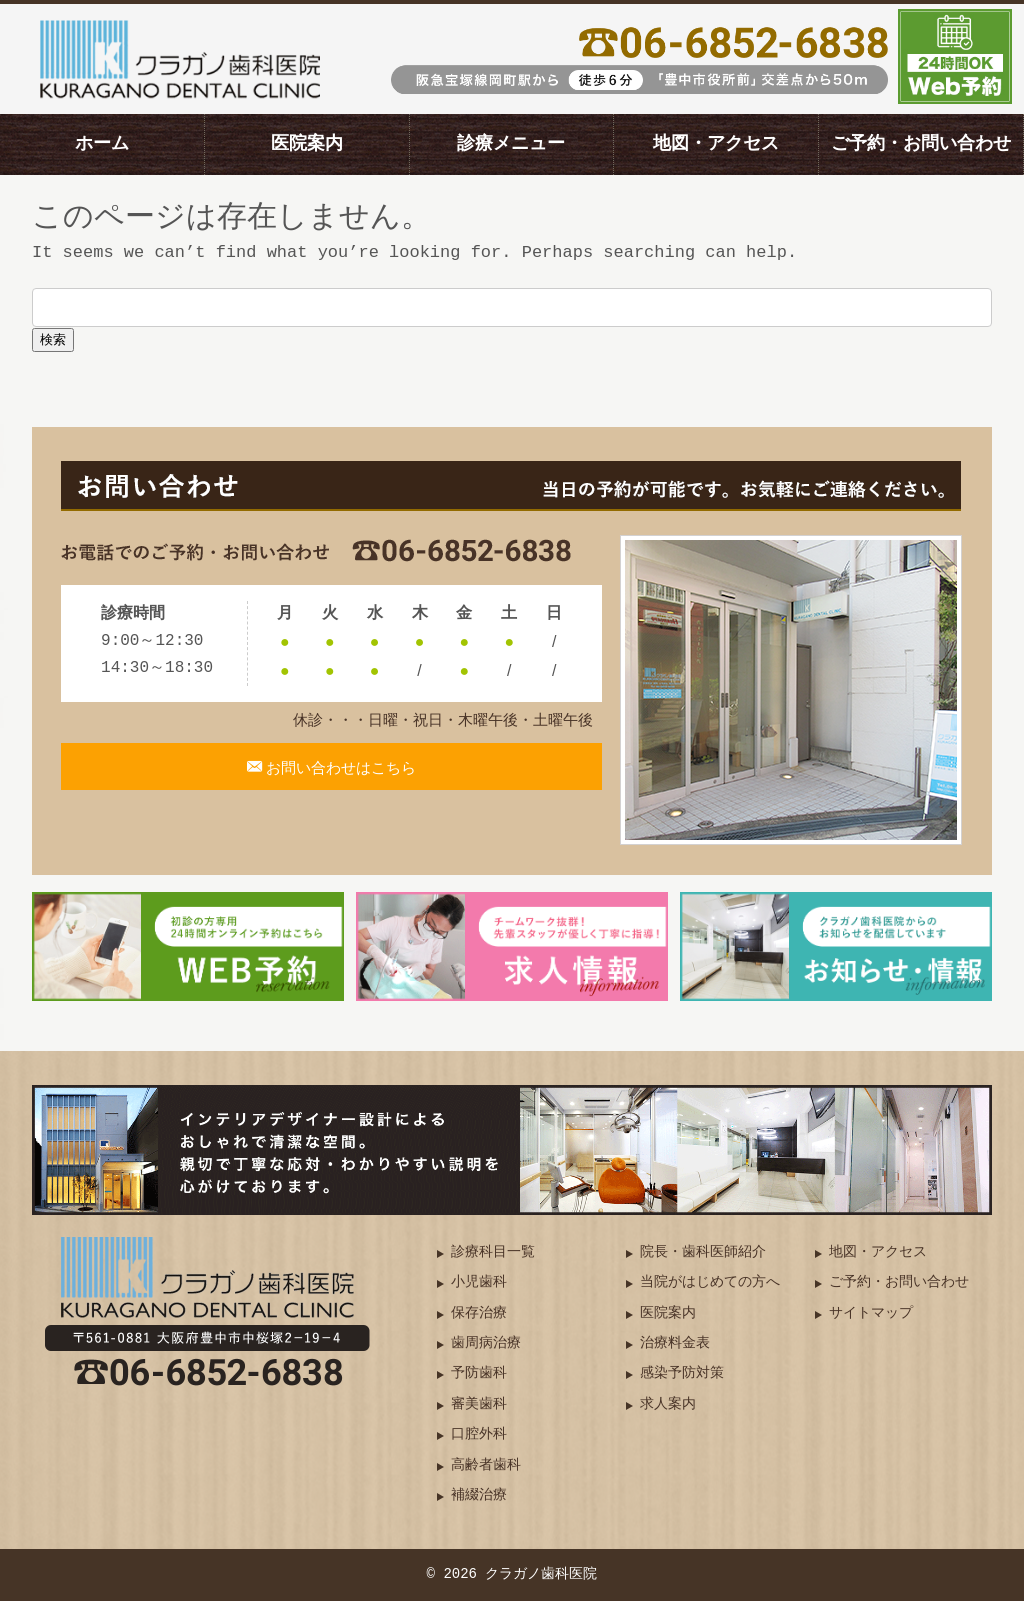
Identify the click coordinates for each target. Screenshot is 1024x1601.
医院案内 (307, 144)
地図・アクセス (716, 144)
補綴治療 (479, 1495)
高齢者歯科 (486, 1465)
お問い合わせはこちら (340, 778)
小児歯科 (479, 1282)
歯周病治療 (486, 1343)
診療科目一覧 (493, 1252)
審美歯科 (479, 1404)
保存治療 (479, 1313)
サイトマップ (871, 1313)
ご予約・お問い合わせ (921, 144)
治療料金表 (675, 1343)
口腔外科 (479, 1434)
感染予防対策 (682, 1373)
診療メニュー (511, 144)
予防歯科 (479, 1373)
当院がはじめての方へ (710, 1282)
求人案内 (668, 1404)
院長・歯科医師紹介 (703, 1252)
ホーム (102, 144)
